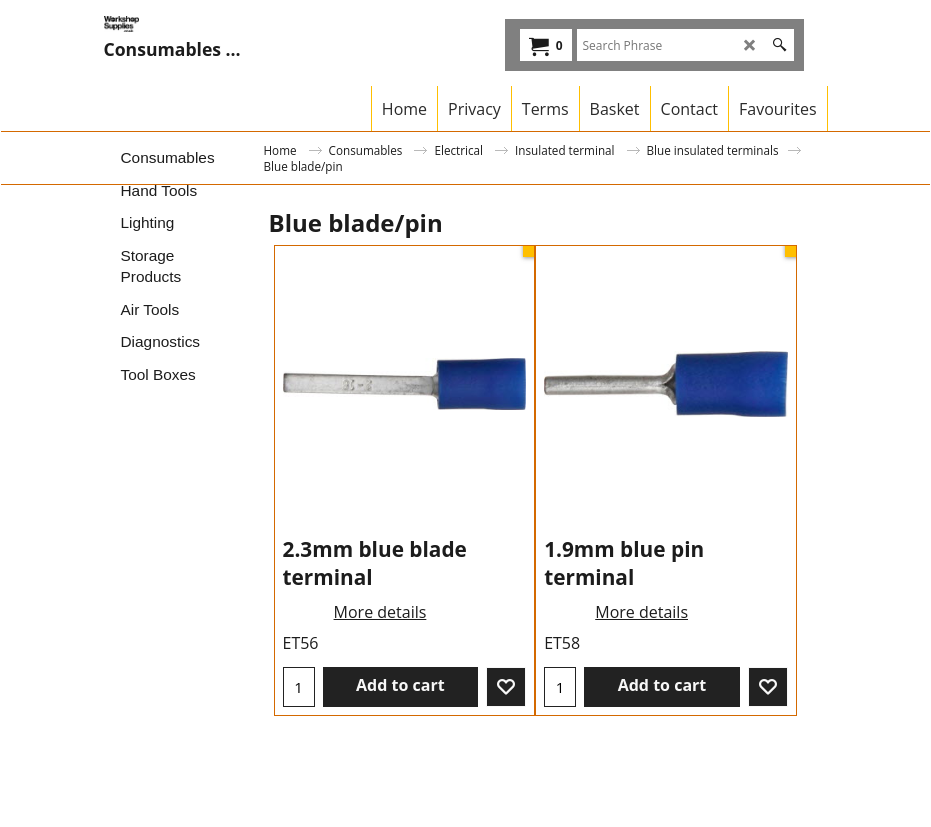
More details (380, 612)
